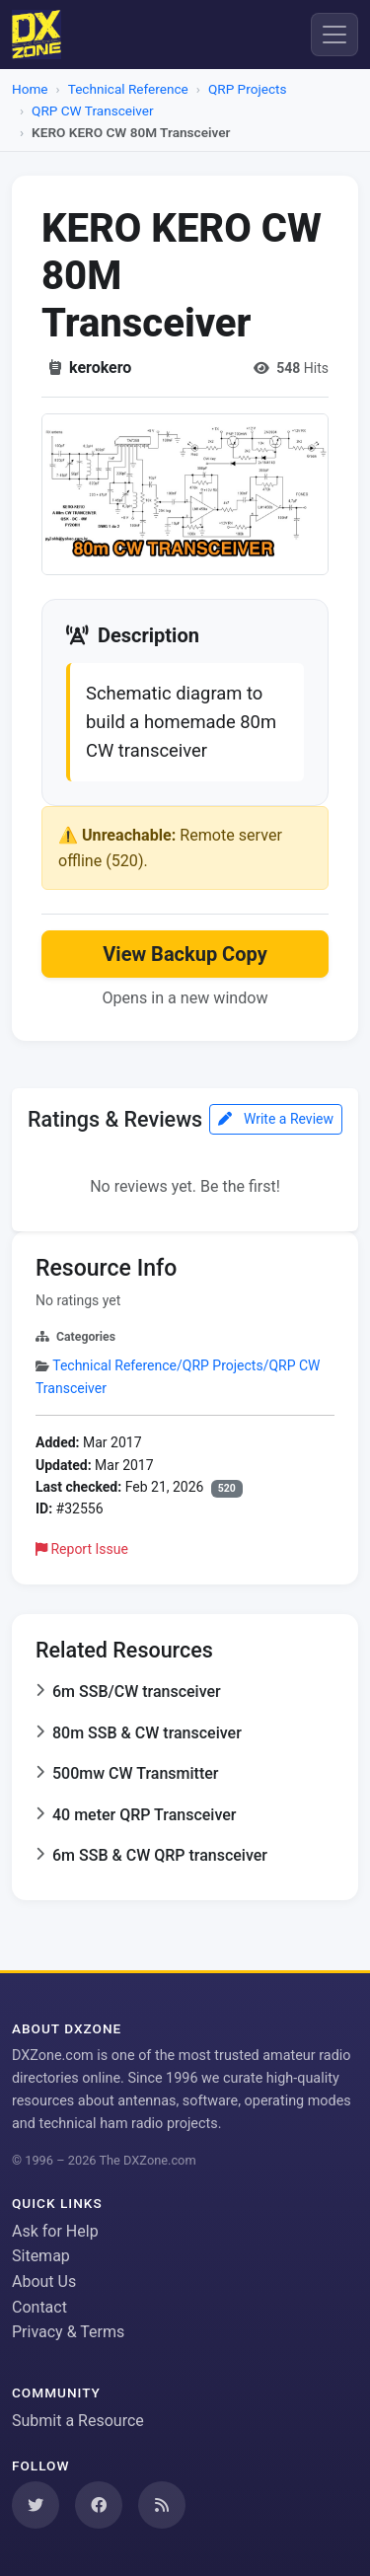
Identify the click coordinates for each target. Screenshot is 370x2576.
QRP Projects (247, 89)
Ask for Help (55, 2231)
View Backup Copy (184, 954)
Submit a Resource (78, 2420)
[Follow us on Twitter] (35, 2505)
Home (30, 89)
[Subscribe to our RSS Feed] (161, 2505)
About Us (44, 2281)
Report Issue (82, 1549)
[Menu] (334, 34)
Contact (39, 2307)
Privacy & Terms (68, 2331)
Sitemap (41, 2255)
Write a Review (275, 1119)
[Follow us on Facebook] (98, 2505)
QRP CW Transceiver (93, 110)
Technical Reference (128, 89)
